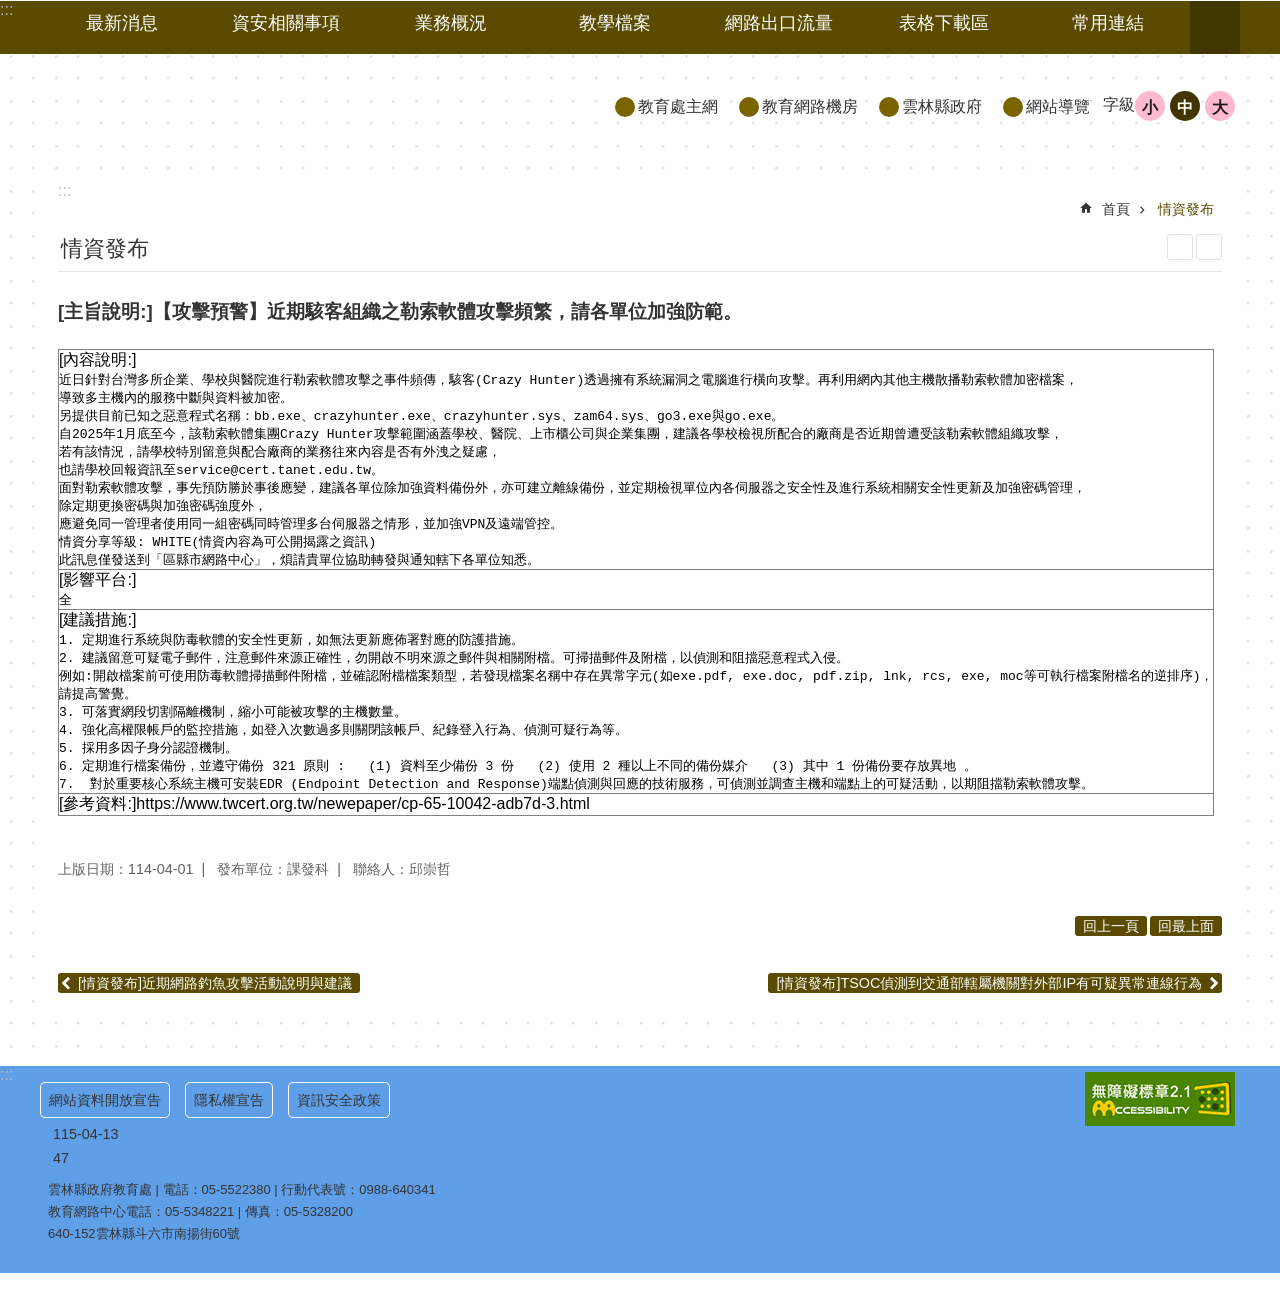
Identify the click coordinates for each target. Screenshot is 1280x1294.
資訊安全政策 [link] (339, 1121)
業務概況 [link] (451, 23)
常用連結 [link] (1108, 23)
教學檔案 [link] (615, 23)
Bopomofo (1209, 247)
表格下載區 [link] (944, 23)
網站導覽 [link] (1058, 106)
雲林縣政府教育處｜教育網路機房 (221, 105)
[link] (1160, 1120)
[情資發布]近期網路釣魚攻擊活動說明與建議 (215, 1004)
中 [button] (1185, 107)
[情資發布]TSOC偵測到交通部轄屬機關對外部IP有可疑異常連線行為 (989, 1004)
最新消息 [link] (122, 23)
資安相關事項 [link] (286, 23)
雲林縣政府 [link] (942, 106)
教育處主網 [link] (678, 106)
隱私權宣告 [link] (229, 1121)
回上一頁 (1111, 947)
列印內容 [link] (1180, 247)
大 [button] (1220, 107)
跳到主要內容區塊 (10, 10)
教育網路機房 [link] (810, 106)
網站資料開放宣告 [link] (105, 1121)
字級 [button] (1119, 104)
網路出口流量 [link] (779, 23)
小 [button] (1150, 107)
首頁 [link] (1116, 209)
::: (6, 1095)
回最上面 (1186, 947)
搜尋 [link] (1215, 28)
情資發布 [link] (1186, 209)
